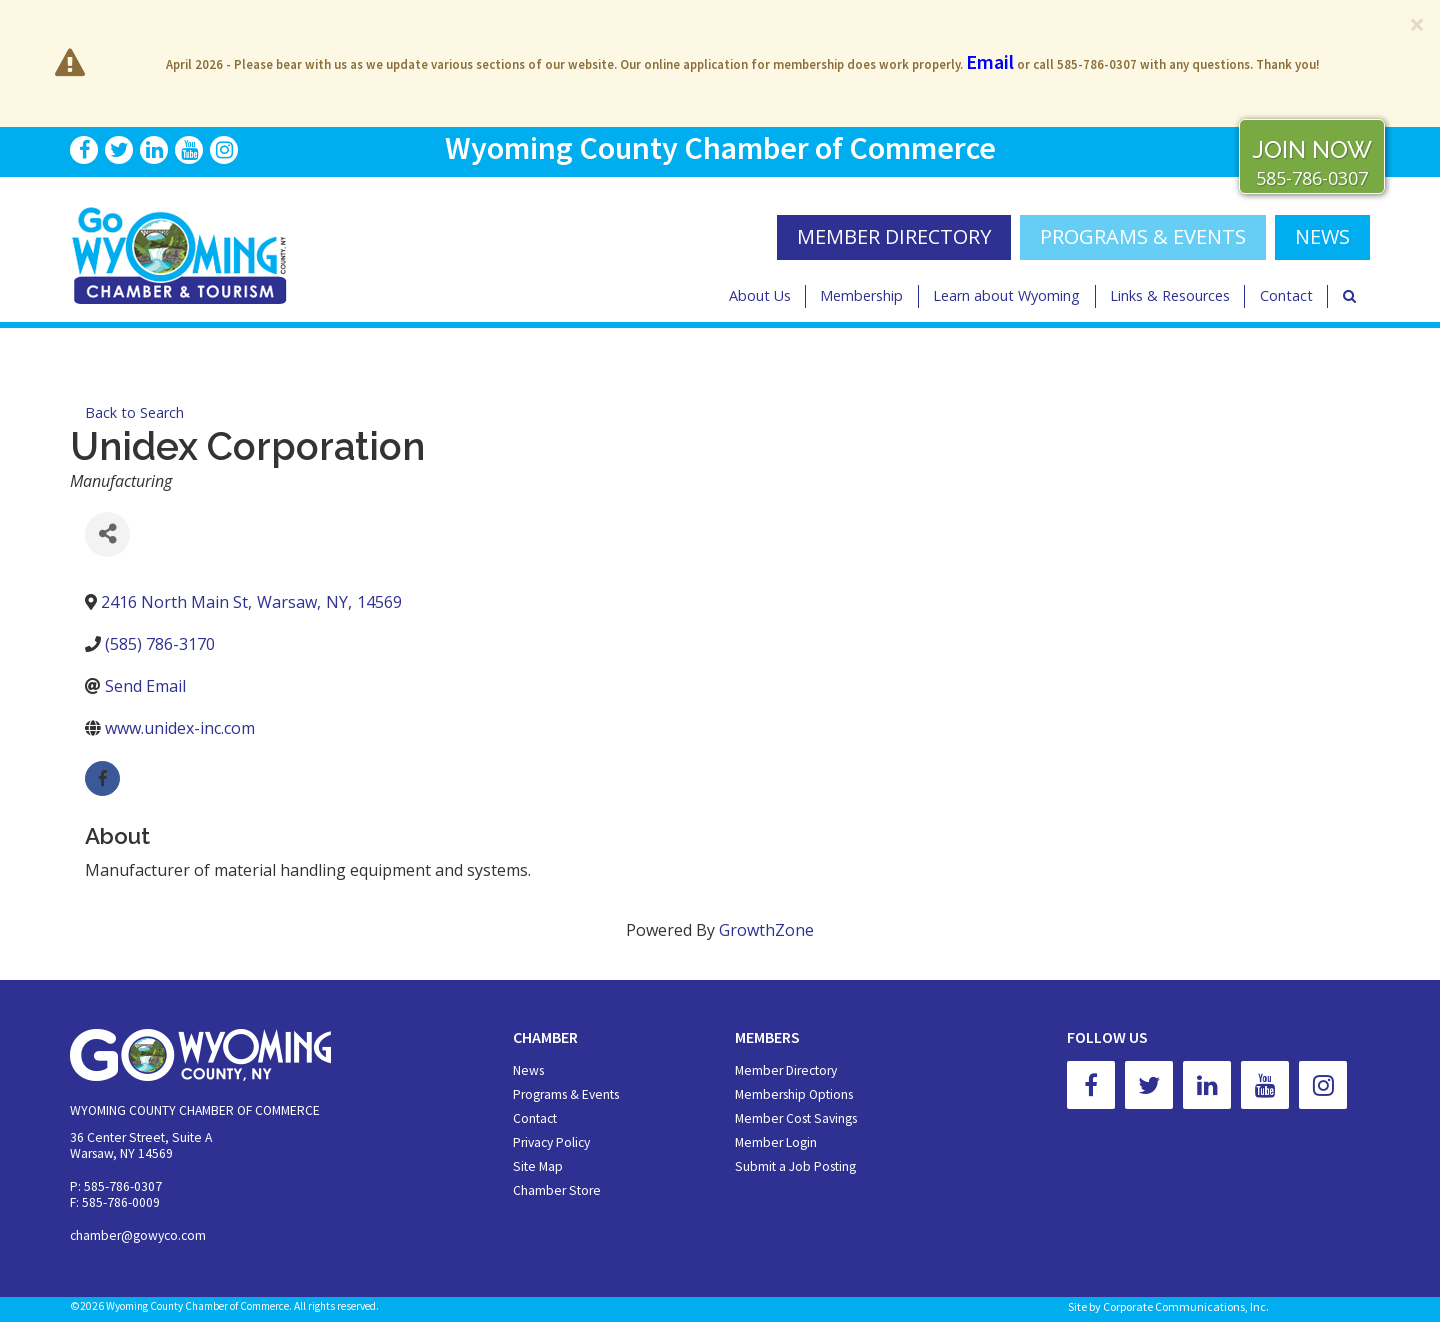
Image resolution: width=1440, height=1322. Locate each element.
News (528, 1070)
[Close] (1417, 24)
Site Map (538, 1166)
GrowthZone (766, 930)
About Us (760, 295)
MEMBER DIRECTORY (894, 236)
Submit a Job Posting (795, 1166)
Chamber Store (557, 1190)
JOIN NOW (1312, 149)
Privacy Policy (551, 1142)
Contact (1286, 295)
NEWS (1322, 236)
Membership (861, 295)
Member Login (776, 1142)
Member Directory (786, 1070)
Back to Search (134, 412)
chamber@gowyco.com (138, 1235)
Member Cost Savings (796, 1118)
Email (990, 61)
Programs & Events (1143, 236)
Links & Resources (1170, 295)
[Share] (107, 534)
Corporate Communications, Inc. (1186, 1306)
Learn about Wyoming (1006, 295)
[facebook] (102, 778)
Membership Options (794, 1094)
